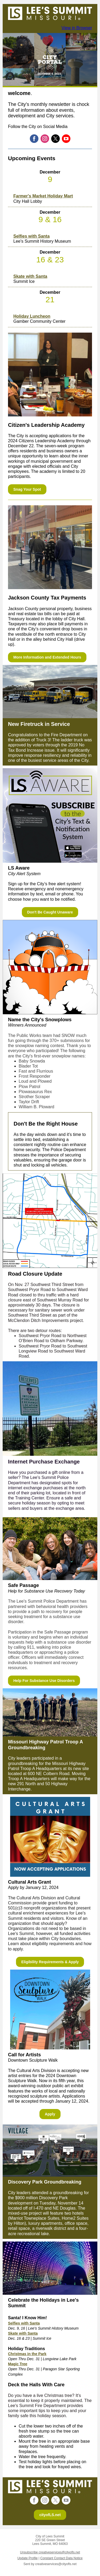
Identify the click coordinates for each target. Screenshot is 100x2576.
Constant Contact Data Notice (61, 2558)
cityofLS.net (50, 2515)
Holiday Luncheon (31, 316)
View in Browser (77, 28)
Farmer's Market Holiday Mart (43, 196)
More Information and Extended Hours (47, 657)
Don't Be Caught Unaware (50, 912)
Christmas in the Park (27, 2354)
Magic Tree (17, 2364)
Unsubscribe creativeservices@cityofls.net (50, 2552)
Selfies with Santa (31, 236)
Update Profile (27, 2558)
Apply (50, 2114)
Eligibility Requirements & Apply (50, 1962)
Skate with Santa (30, 276)
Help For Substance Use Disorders (44, 1680)
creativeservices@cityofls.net (56, 2564)
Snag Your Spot (27, 489)
